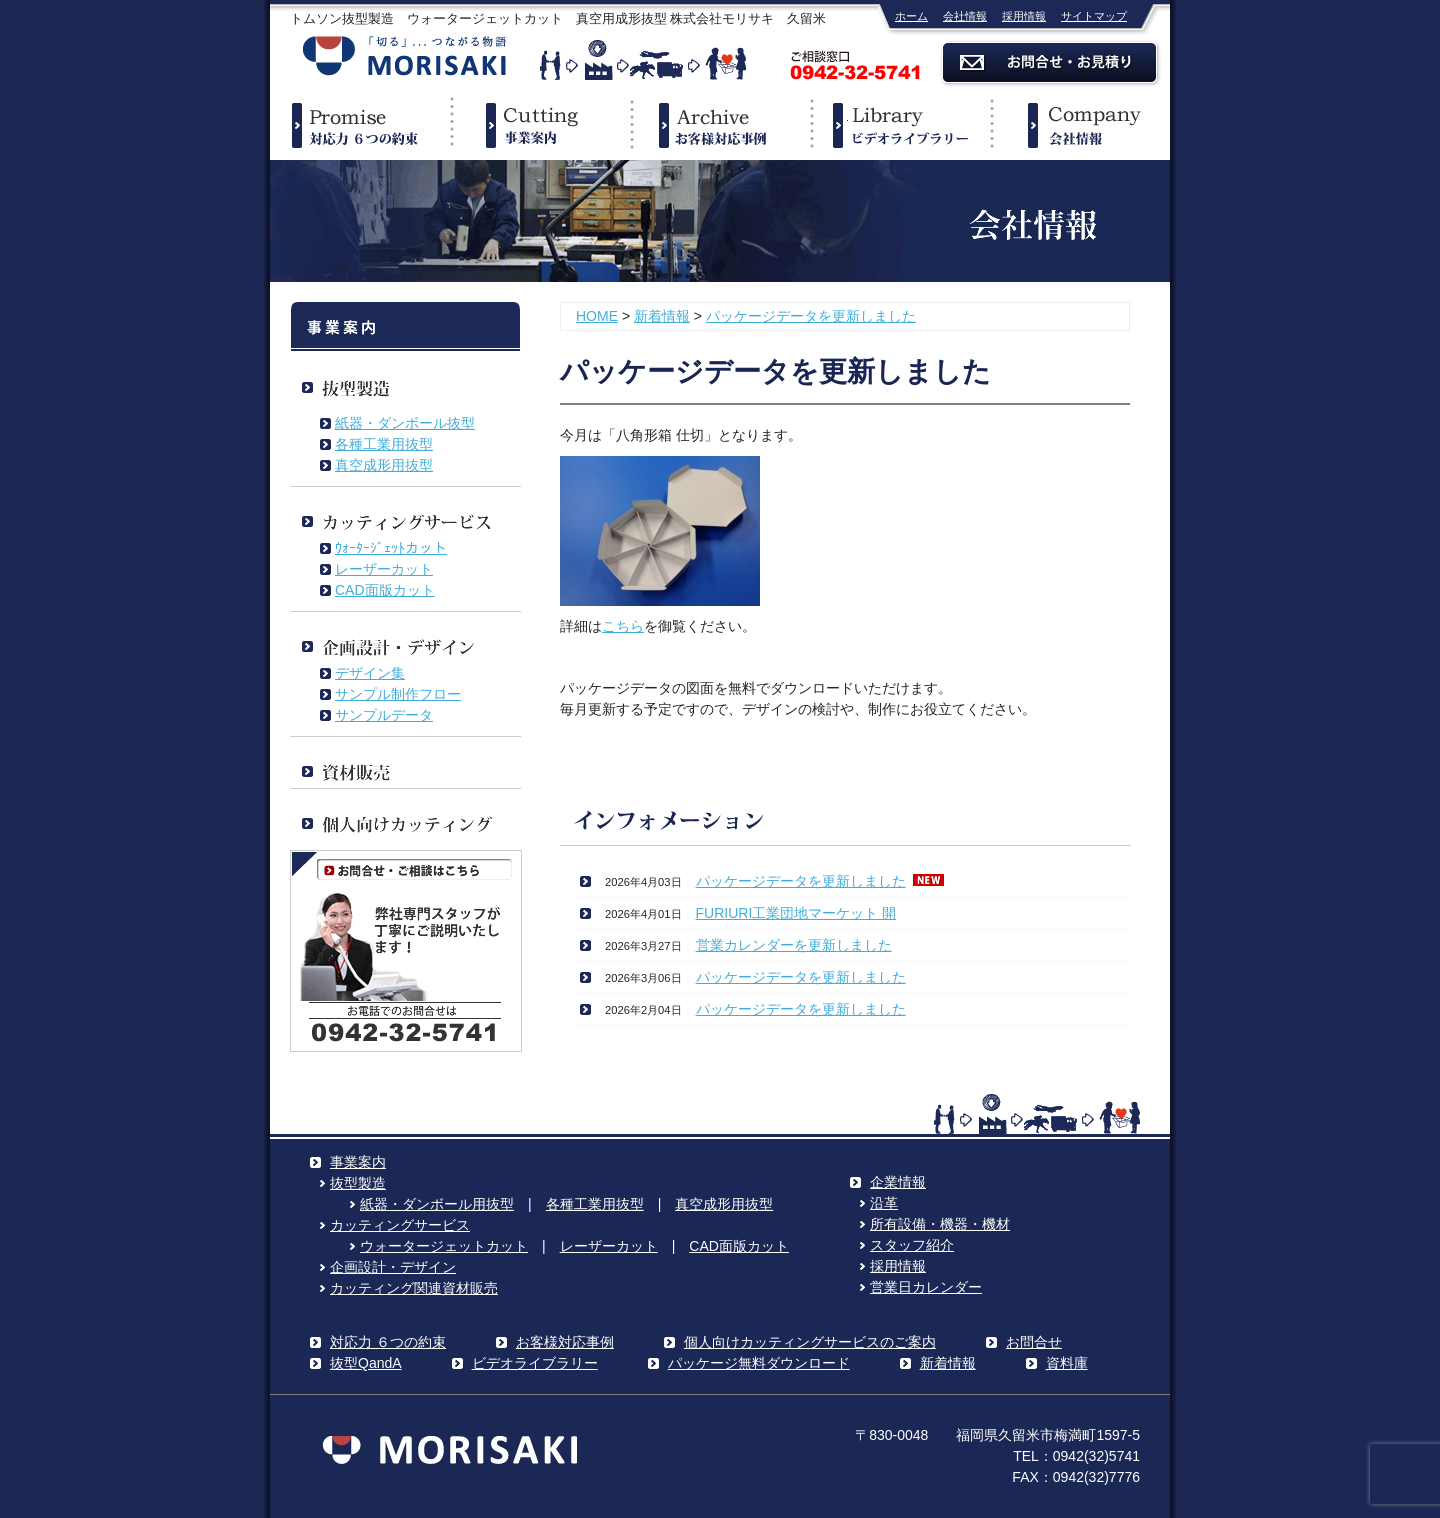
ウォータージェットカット (444, 1246)
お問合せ (1034, 1342)
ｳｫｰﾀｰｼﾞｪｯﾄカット (391, 548)
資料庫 (1067, 1363)
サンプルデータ (384, 715)
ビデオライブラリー (900, 125)
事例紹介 (720, 125)
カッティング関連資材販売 (414, 1288)
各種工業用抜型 (384, 444)
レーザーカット (384, 569)
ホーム (911, 16)
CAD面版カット (385, 590)
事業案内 (540, 125)
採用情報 (1024, 16)
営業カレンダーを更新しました (794, 945)
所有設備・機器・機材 (940, 1224)
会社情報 (965, 16)
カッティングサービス (400, 1225)
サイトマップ (1094, 16)
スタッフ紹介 (912, 1245)
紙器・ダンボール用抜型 (437, 1204)
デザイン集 (370, 673)
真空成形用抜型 (384, 465)
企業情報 (1080, 125)
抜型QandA (366, 1363)
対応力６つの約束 (360, 125)
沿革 (884, 1203)
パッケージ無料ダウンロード (759, 1363)
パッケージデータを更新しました (811, 316)
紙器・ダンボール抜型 (405, 423)
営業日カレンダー (926, 1287)
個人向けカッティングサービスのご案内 (810, 1342)
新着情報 (662, 316)
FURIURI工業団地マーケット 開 (796, 913)
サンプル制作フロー (398, 694)
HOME (597, 316)
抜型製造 (358, 1183)
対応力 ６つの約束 (388, 1342)
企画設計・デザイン (393, 1267)
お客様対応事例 (565, 1342)
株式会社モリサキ (405, 57)
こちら (623, 626)
